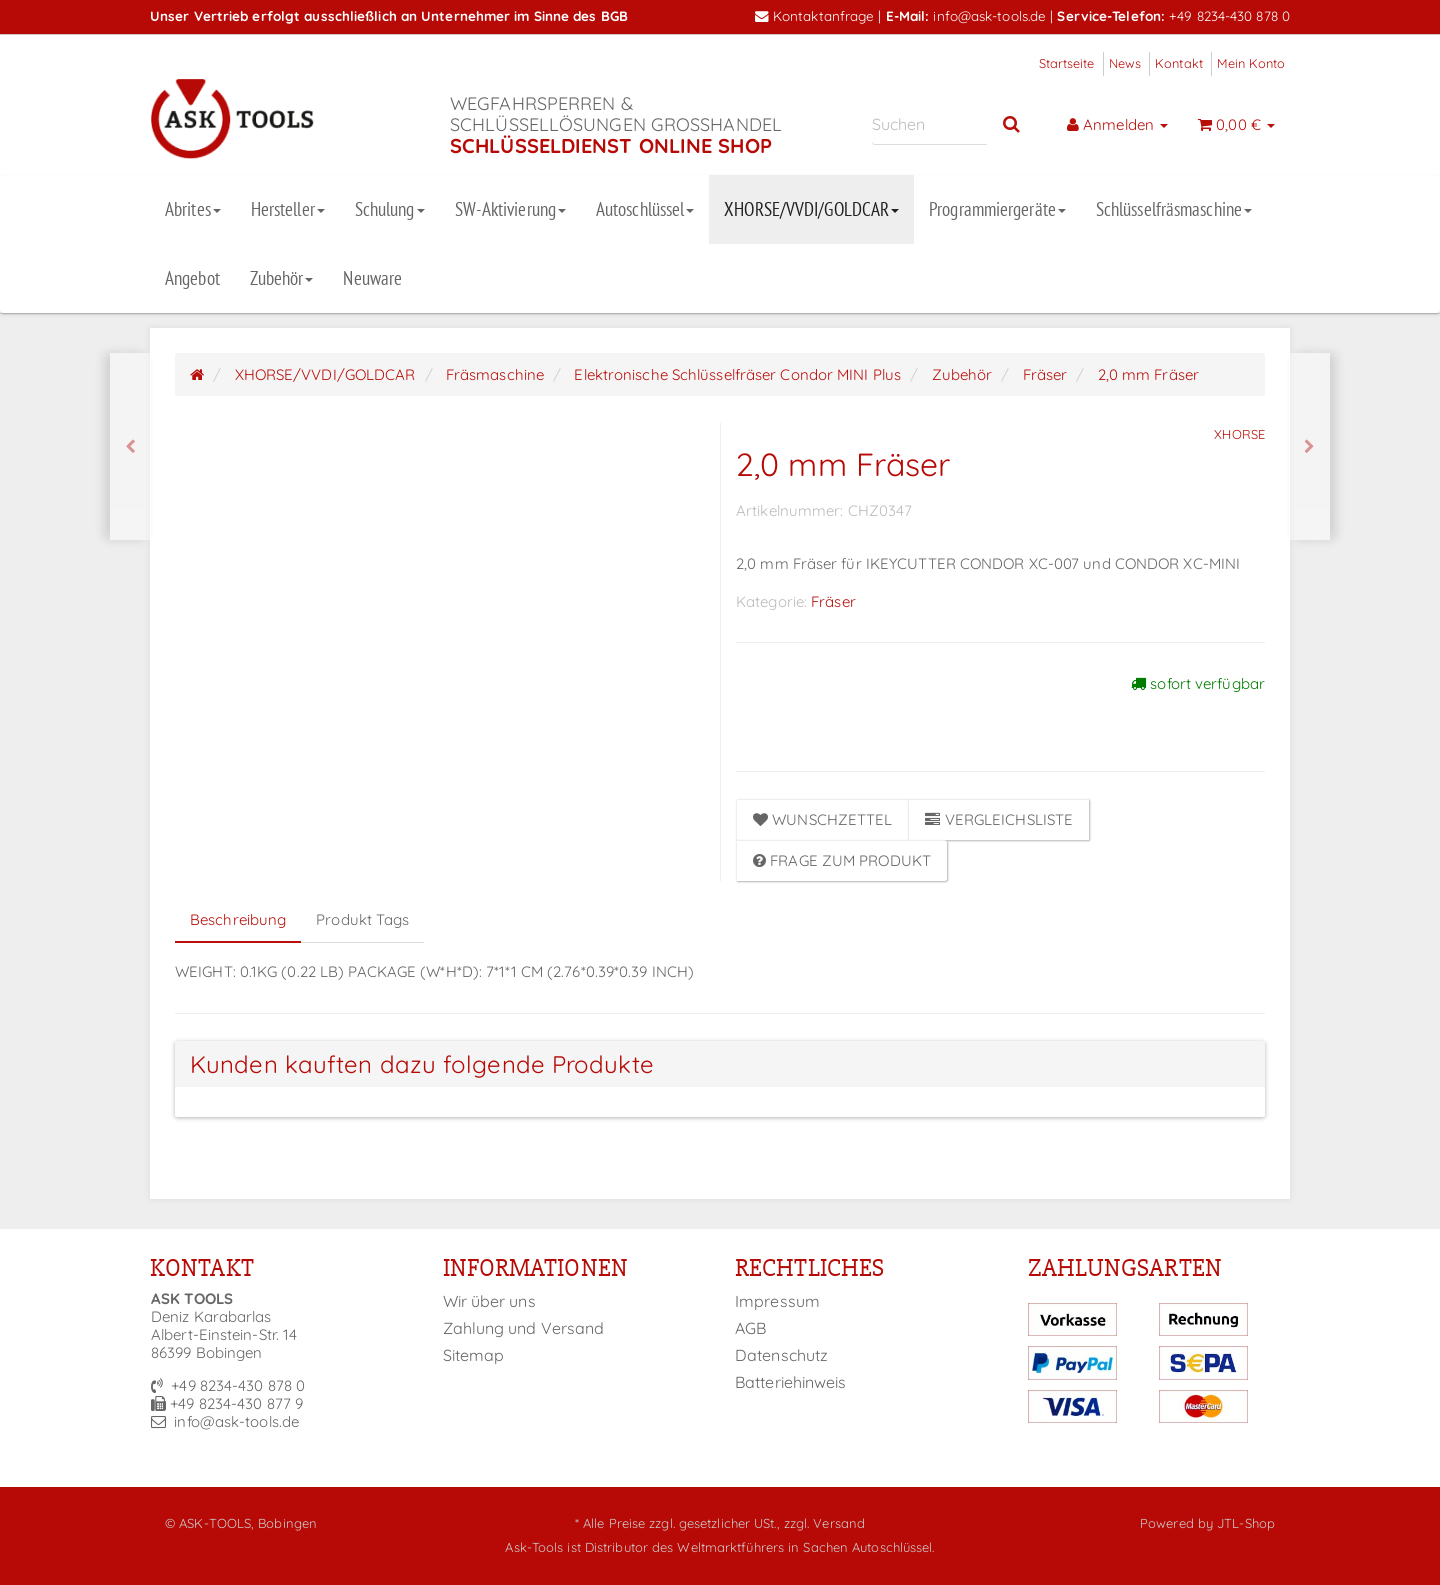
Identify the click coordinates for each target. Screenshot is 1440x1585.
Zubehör (282, 278)
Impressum (777, 1301)
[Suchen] (929, 124)
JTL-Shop (1246, 1523)
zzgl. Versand (824, 1523)
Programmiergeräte (997, 209)
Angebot (192, 278)
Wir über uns (489, 1301)
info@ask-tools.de (989, 15)
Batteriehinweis (791, 1382)
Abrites (193, 209)
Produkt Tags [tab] (362, 919)
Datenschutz (781, 1355)
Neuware (372, 278)
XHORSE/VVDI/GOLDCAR (811, 209)
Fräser (833, 601)
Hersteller (288, 209)
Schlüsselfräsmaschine (1174, 209)
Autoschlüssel (645, 209)
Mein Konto (1251, 63)
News (1125, 63)
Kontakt (1179, 63)
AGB (750, 1328)
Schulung (390, 209)
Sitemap (474, 1355)
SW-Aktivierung (510, 209)
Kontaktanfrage (815, 15)
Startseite (1067, 63)
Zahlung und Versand (524, 1328)
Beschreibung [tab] (238, 919)
